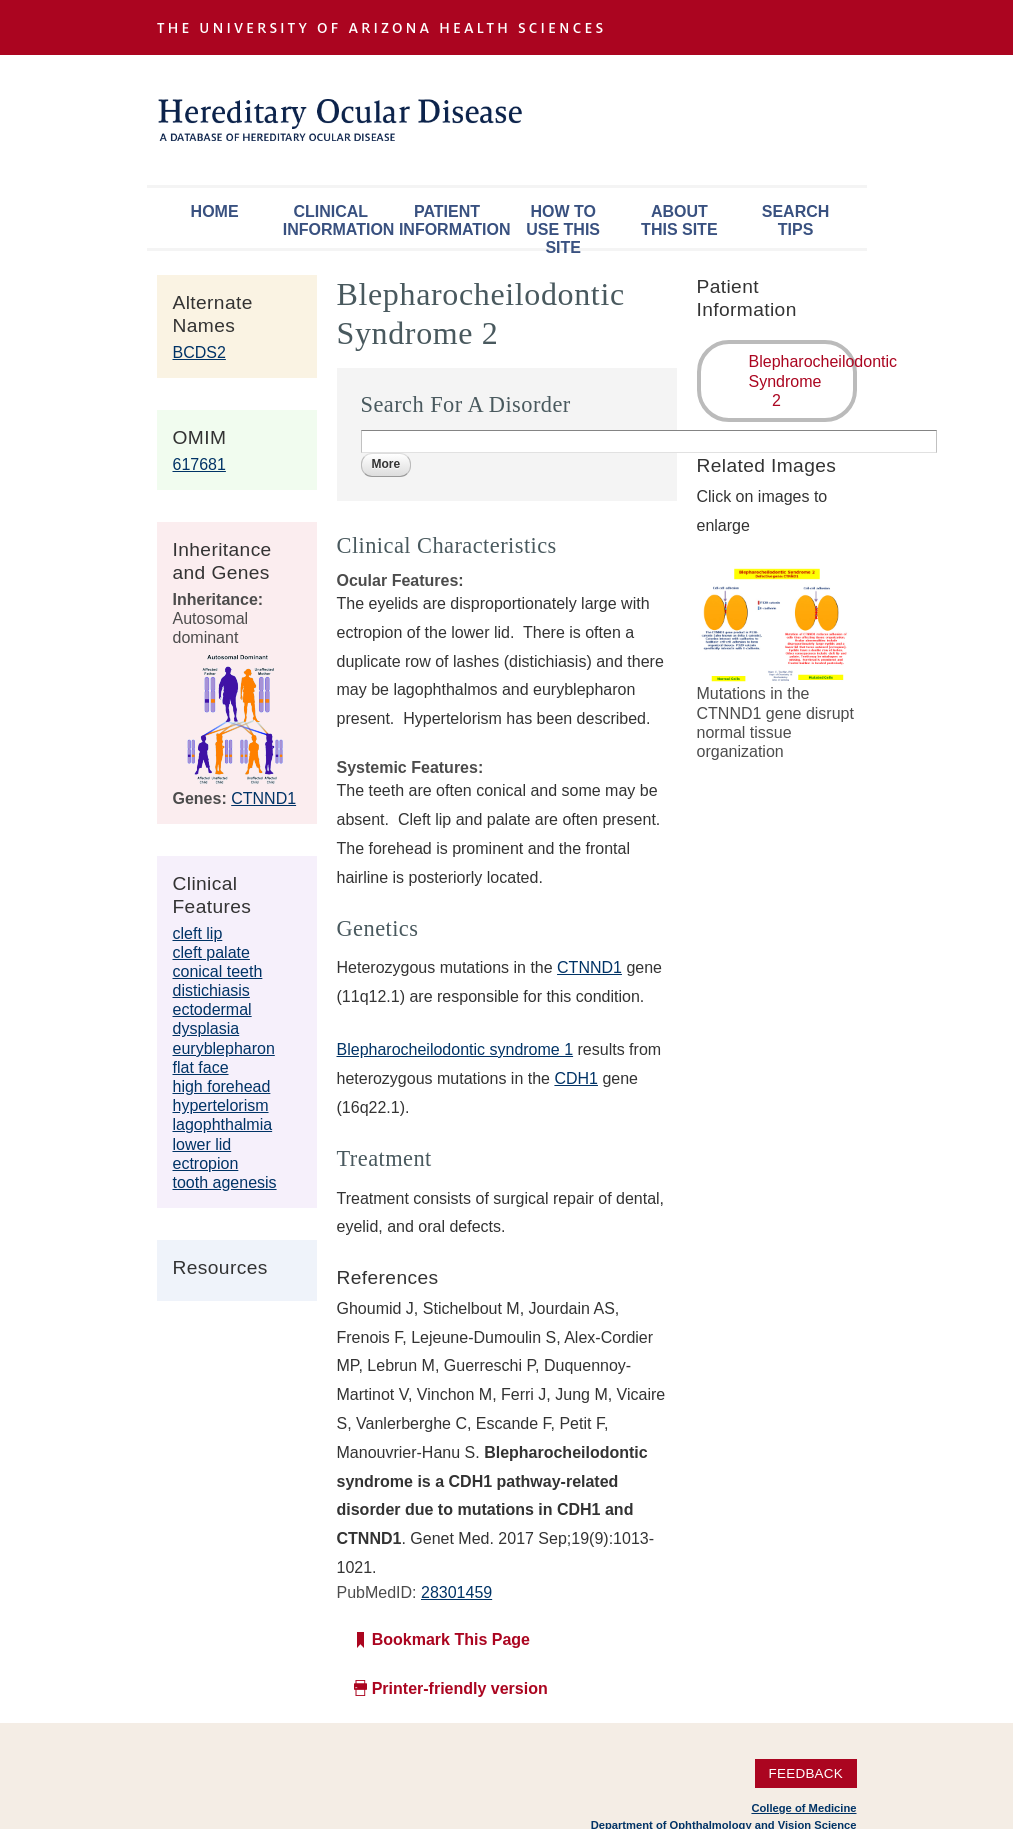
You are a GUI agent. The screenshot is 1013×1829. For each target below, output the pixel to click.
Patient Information (452, 220)
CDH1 (576, 1078)
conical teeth (218, 971)
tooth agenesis (225, 1182)
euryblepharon (224, 1048)
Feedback (805, 1773)
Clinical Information (336, 220)
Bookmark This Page (451, 1639)
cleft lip (198, 933)
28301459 (456, 1592)
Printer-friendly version (460, 1688)
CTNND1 (263, 798)
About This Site (679, 220)
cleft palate (211, 952)
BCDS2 (199, 352)
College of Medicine (803, 1808)
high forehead (222, 1086)
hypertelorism (221, 1105)
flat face (201, 1067)
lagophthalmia (223, 1124)
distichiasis (211, 990)
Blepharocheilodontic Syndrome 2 (803, 380)
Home (215, 211)
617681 (199, 464)
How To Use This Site (563, 225)
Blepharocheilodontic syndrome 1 (455, 1049)
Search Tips (796, 220)
